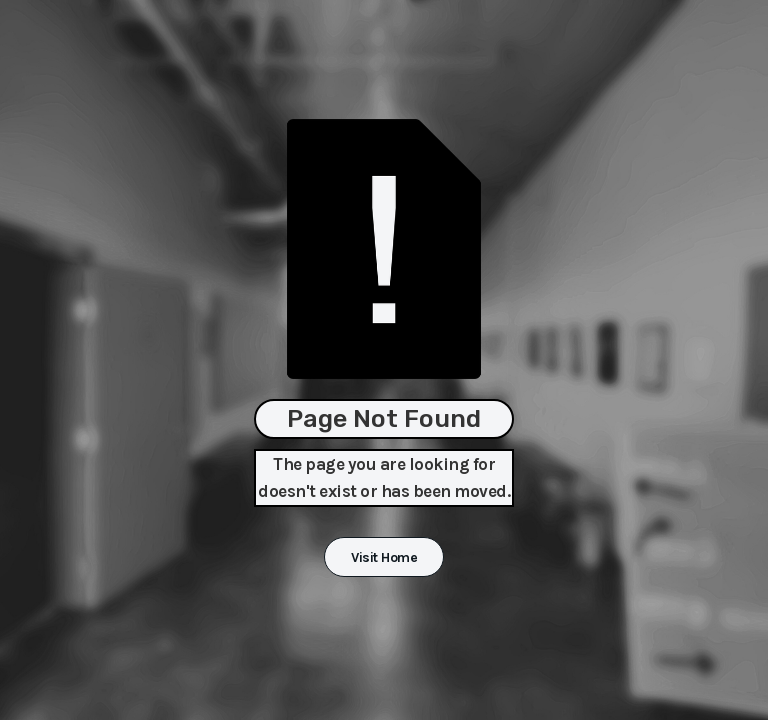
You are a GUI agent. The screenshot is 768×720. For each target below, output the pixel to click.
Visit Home (384, 557)
